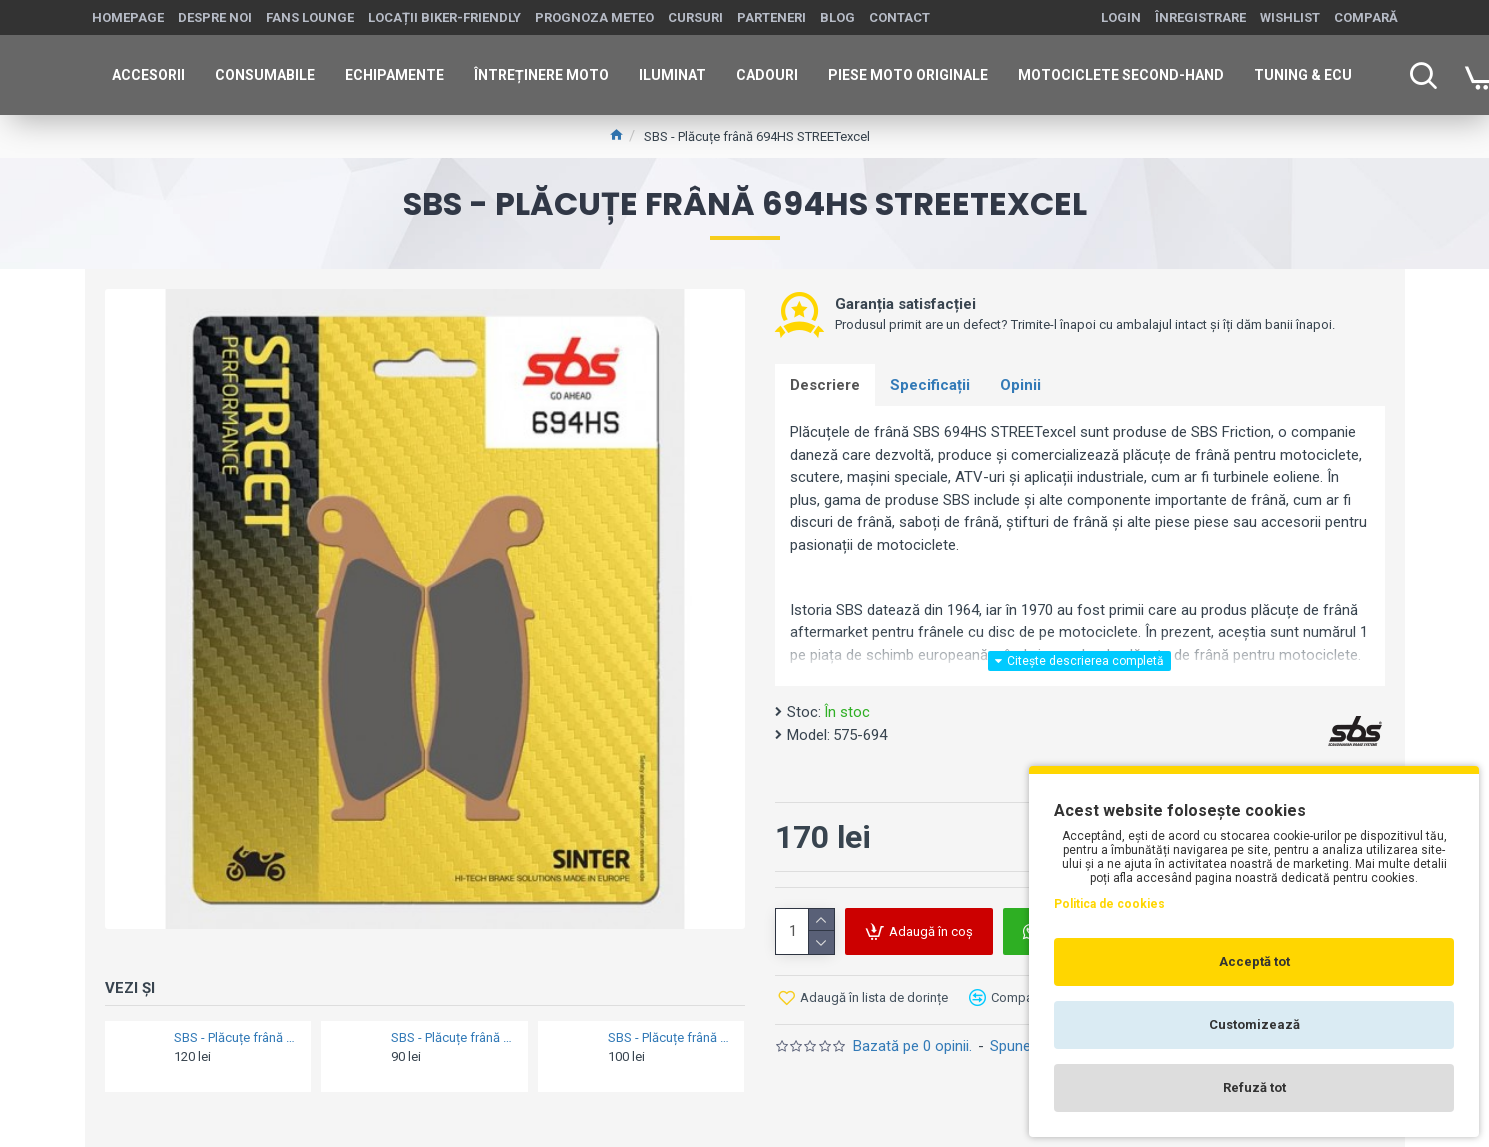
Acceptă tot (1254, 961)
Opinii (1020, 385)
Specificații (930, 385)
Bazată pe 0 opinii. (912, 1046)
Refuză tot (1254, 1087)
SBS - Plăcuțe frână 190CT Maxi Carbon (670, 1037)
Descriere (825, 385)
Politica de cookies (1109, 904)
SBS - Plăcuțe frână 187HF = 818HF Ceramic (453, 1037)
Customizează (1254, 1024)
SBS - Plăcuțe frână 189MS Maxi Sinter (236, 1037)
